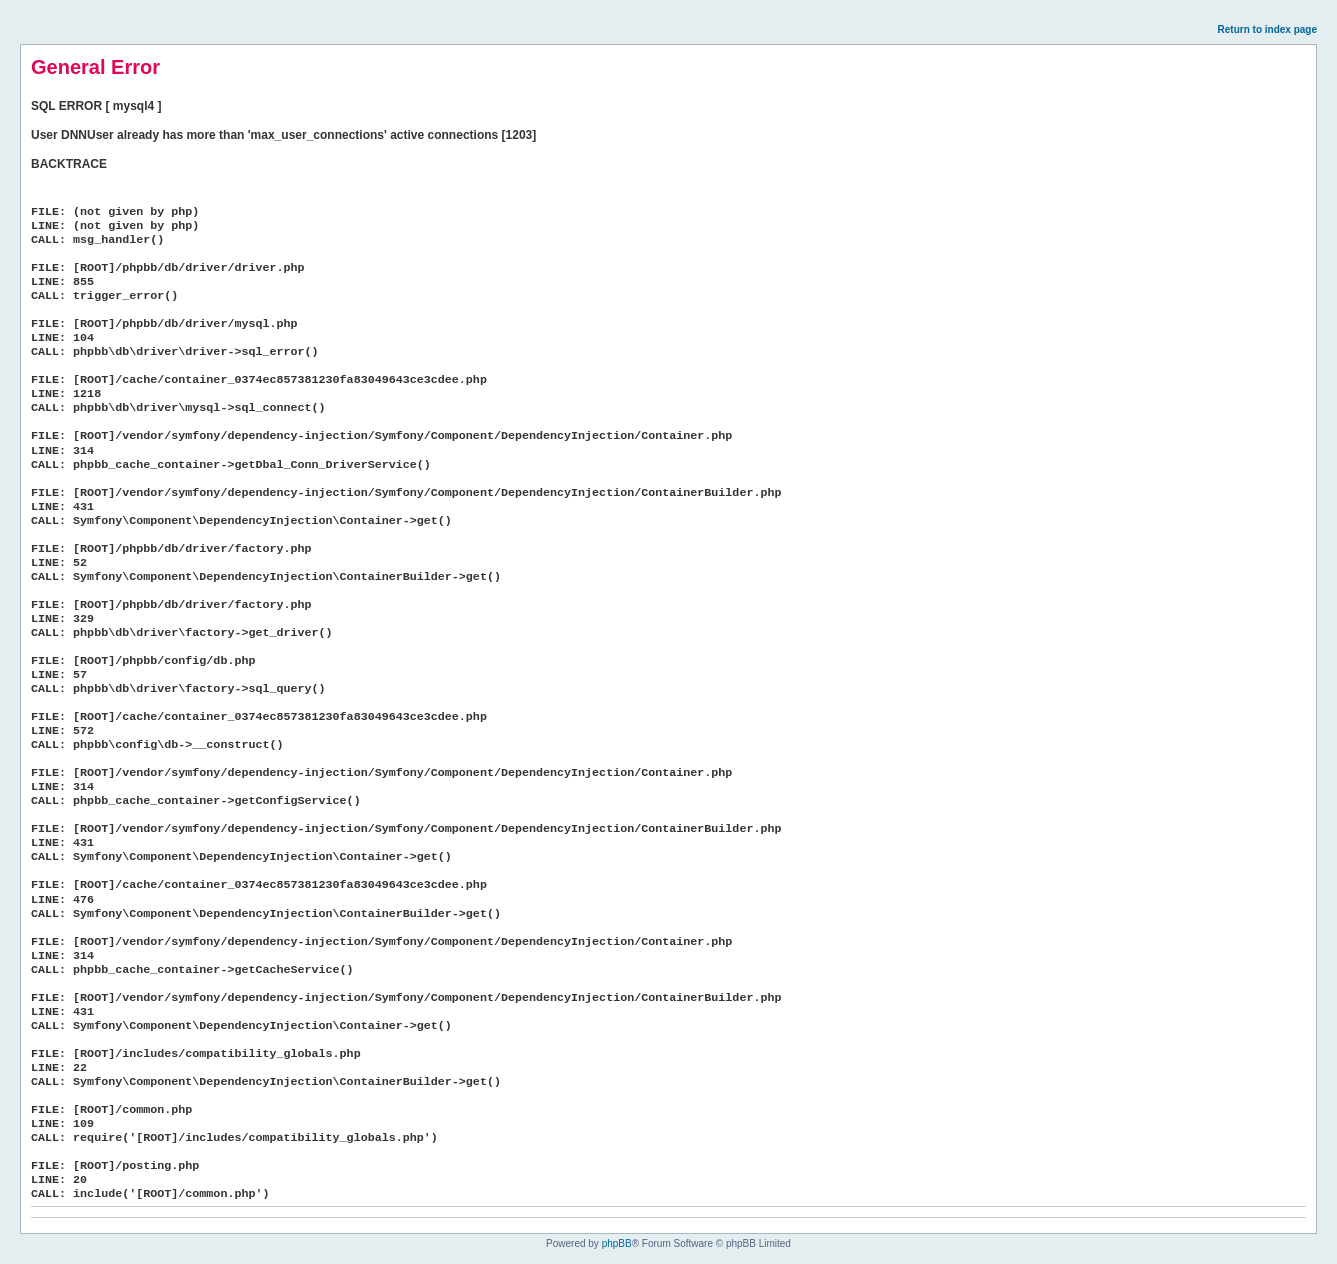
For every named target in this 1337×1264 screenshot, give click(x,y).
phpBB (617, 1243)
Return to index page (1267, 29)
